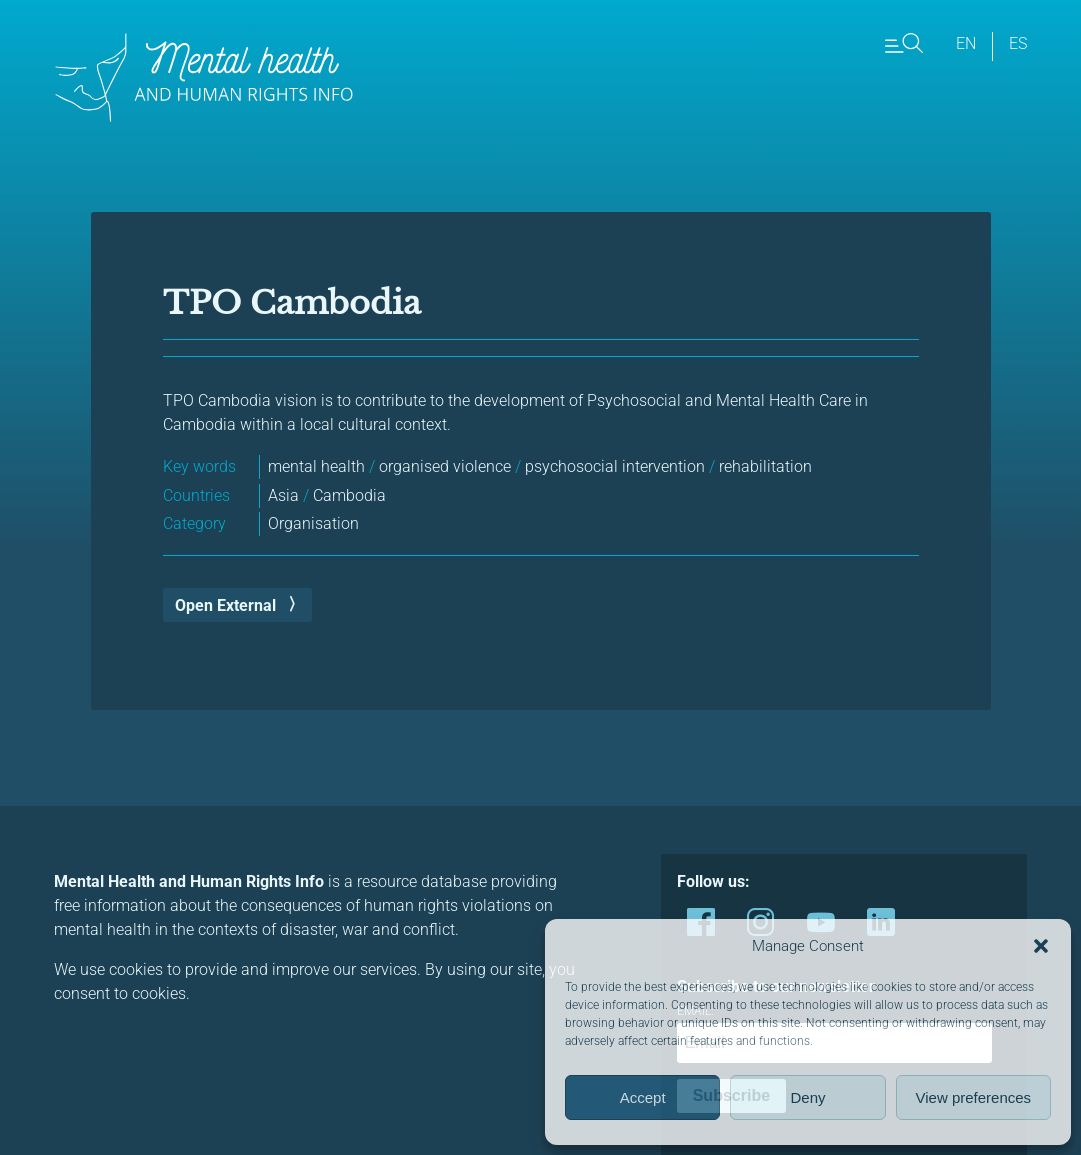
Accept (643, 1097)
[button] (1041, 946)
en (966, 43)
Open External (225, 605)
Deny (807, 1097)
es (1018, 43)
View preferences (974, 1097)
